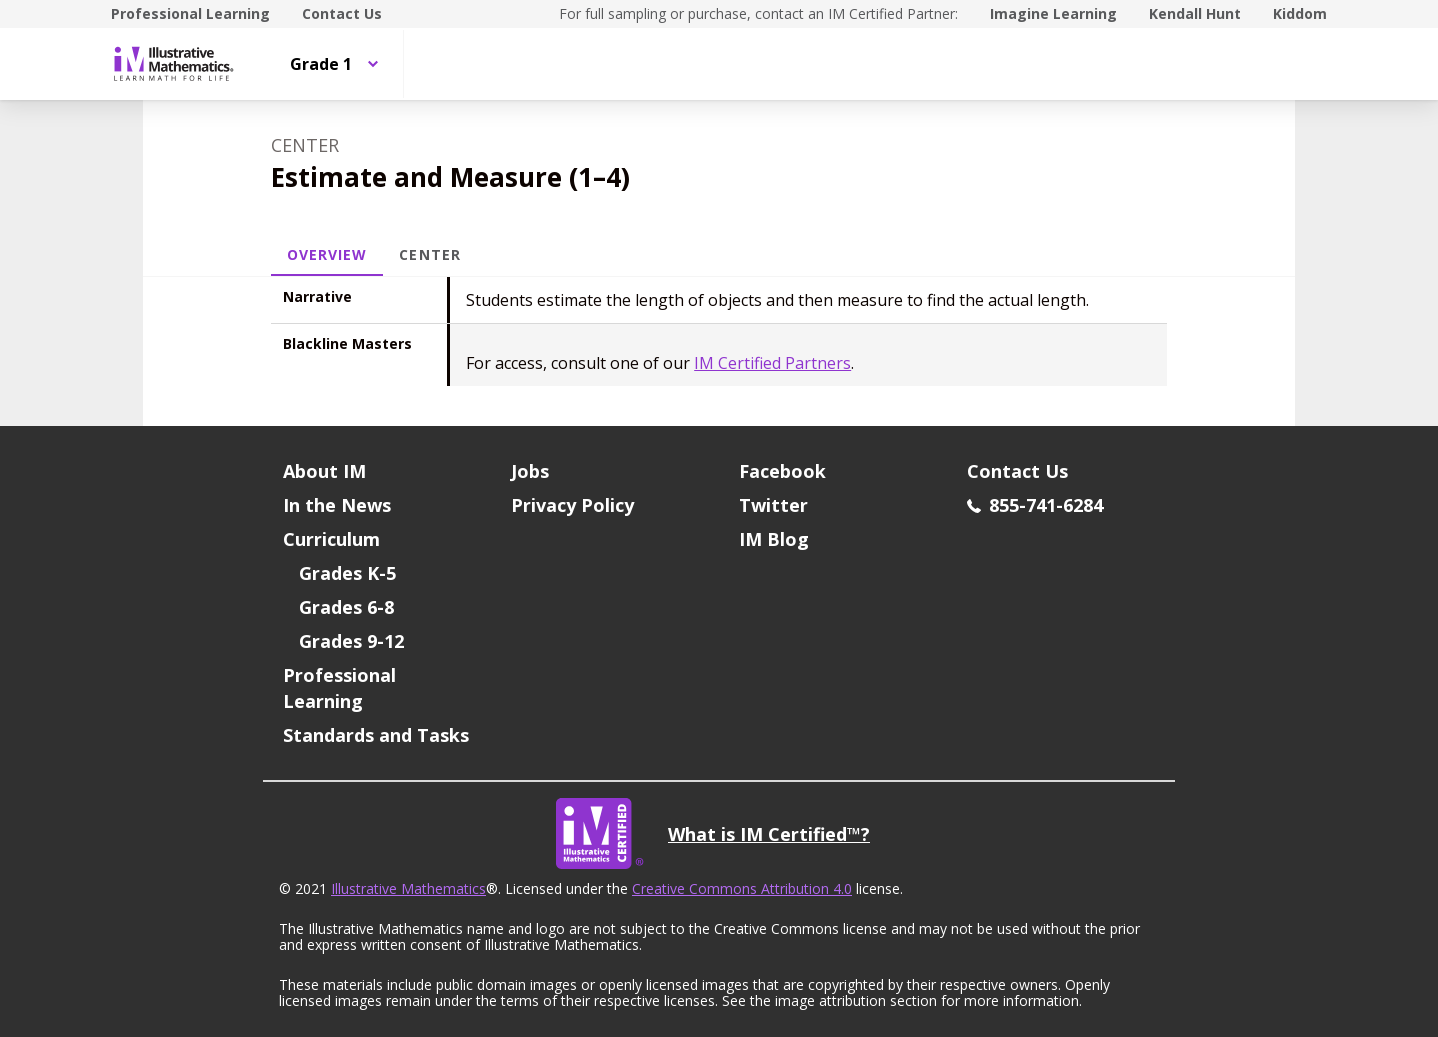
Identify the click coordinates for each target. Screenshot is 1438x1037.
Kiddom (1300, 13)
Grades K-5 (347, 573)
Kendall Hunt (1195, 13)
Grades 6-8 (346, 607)
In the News (337, 505)
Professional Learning (190, 13)
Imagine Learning (1053, 13)
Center (429, 254)
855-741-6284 (1035, 505)
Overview (327, 254)
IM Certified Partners (772, 363)
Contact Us (342, 13)
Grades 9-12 (351, 641)
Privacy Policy (572, 505)
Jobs (530, 471)
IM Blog (774, 539)
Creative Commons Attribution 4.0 (742, 888)
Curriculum (331, 539)
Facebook (782, 471)
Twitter (773, 505)
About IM (324, 471)
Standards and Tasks (376, 735)
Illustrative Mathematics (408, 888)
